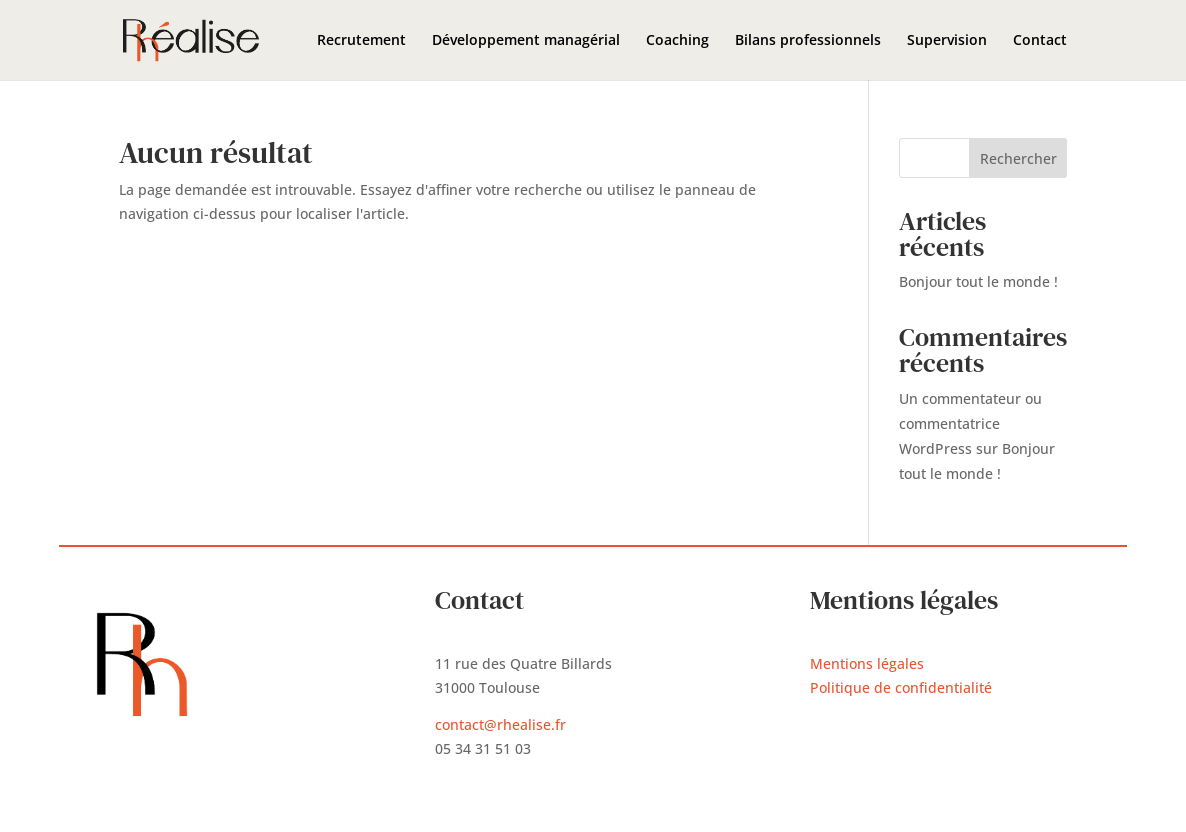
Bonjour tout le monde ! (978, 281)
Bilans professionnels (808, 41)
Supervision (947, 41)
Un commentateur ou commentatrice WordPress (970, 423)
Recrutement (361, 41)
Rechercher (1018, 158)
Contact (1040, 41)
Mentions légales (867, 663)
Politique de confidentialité (901, 687)
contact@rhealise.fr (500, 724)
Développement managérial (526, 41)
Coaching (677, 41)
